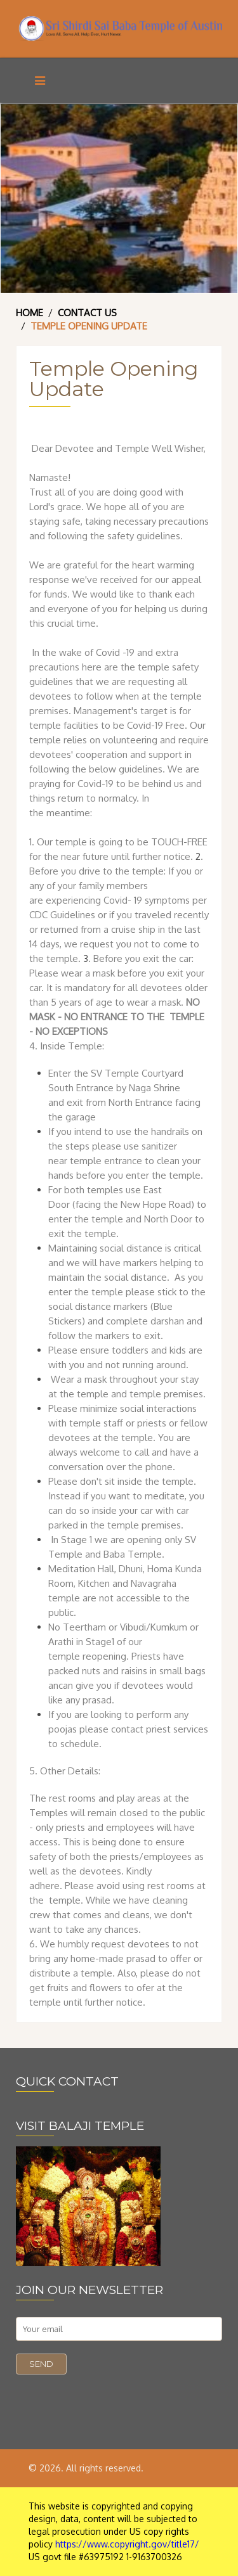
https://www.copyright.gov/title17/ (127, 2544)
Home (29, 313)
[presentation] (112, 2399)
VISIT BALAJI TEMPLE (80, 2125)
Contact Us (87, 313)
